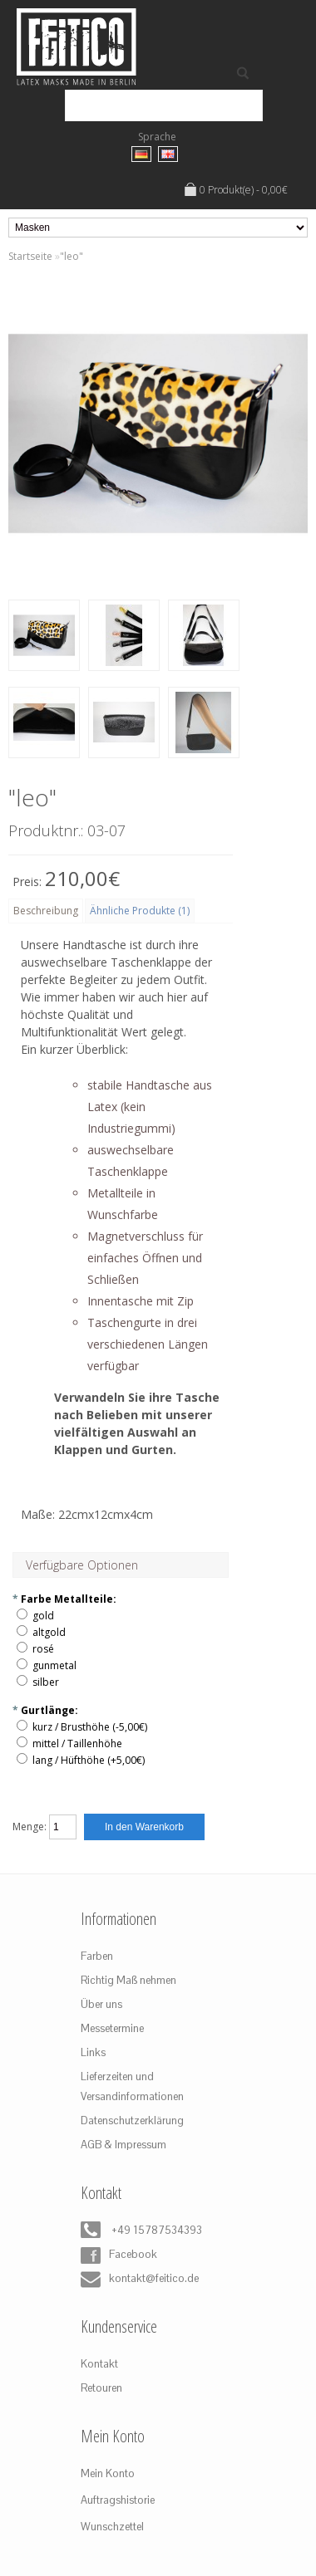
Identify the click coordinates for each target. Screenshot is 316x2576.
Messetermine (112, 2028)
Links (93, 2052)
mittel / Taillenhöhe (77, 1743)
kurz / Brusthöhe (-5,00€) (89, 1727)
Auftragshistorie (118, 2500)
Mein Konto (108, 2473)
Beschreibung (45, 911)
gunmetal (54, 1665)
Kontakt (99, 2364)
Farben (97, 1956)
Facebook (119, 2255)
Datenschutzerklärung (132, 2120)
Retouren (101, 2388)
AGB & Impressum (123, 2145)
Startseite (30, 256)
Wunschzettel (112, 2527)
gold (43, 1616)
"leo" (71, 256)
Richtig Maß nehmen (128, 1980)
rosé (43, 1649)
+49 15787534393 (141, 2231)
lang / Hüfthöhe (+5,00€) (88, 1760)
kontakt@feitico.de (140, 2279)
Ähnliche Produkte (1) (140, 911)
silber (45, 1682)
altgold (49, 1632)
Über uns (101, 2004)
